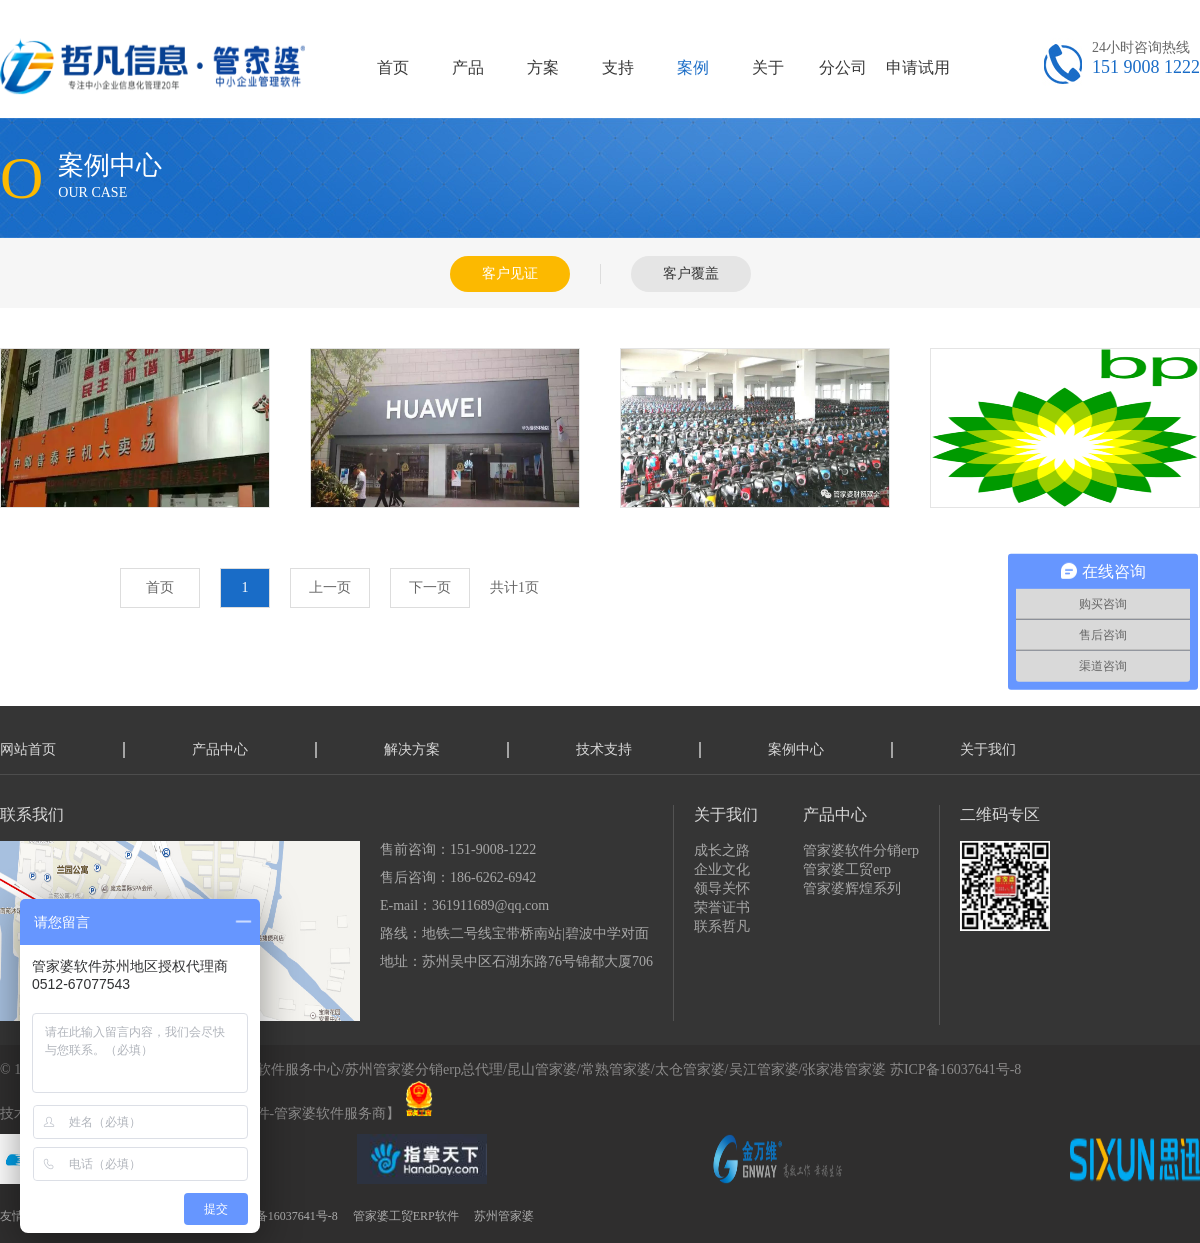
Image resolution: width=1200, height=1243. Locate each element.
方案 (543, 67)
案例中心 (796, 749)
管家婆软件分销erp (861, 850)
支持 (618, 67)
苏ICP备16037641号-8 (955, 1069)
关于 (768, 67)
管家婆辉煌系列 (852, 888)
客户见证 (510, 273)
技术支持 (604, 749)
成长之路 (722, 850)
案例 (693, 67)
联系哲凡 (722, 926)
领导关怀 (722, 888)
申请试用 (918, 67)
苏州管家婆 (504, 1216)
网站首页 (28, 749)
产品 (468, 67)
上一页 (330, 587)
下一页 (430, 587)
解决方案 (412, 749)
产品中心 (220, 749)
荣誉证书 (722, 907)
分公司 (843, 67)
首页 (393, 67)
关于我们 (988, 749)
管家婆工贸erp (847, 869)
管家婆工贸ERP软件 (406, 1216)
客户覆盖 (691, 273)
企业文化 (722, 869)
